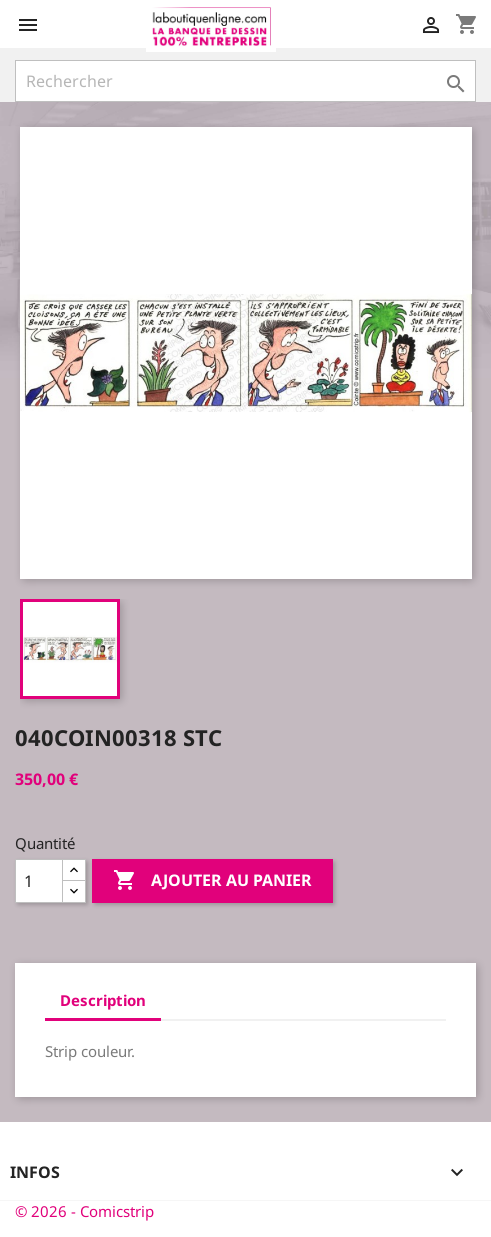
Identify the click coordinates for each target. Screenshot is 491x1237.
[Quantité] (39, 881)
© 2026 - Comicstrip (84, 1211)
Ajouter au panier (212, 881)
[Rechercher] (245, 81)
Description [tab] (103, 1000)
